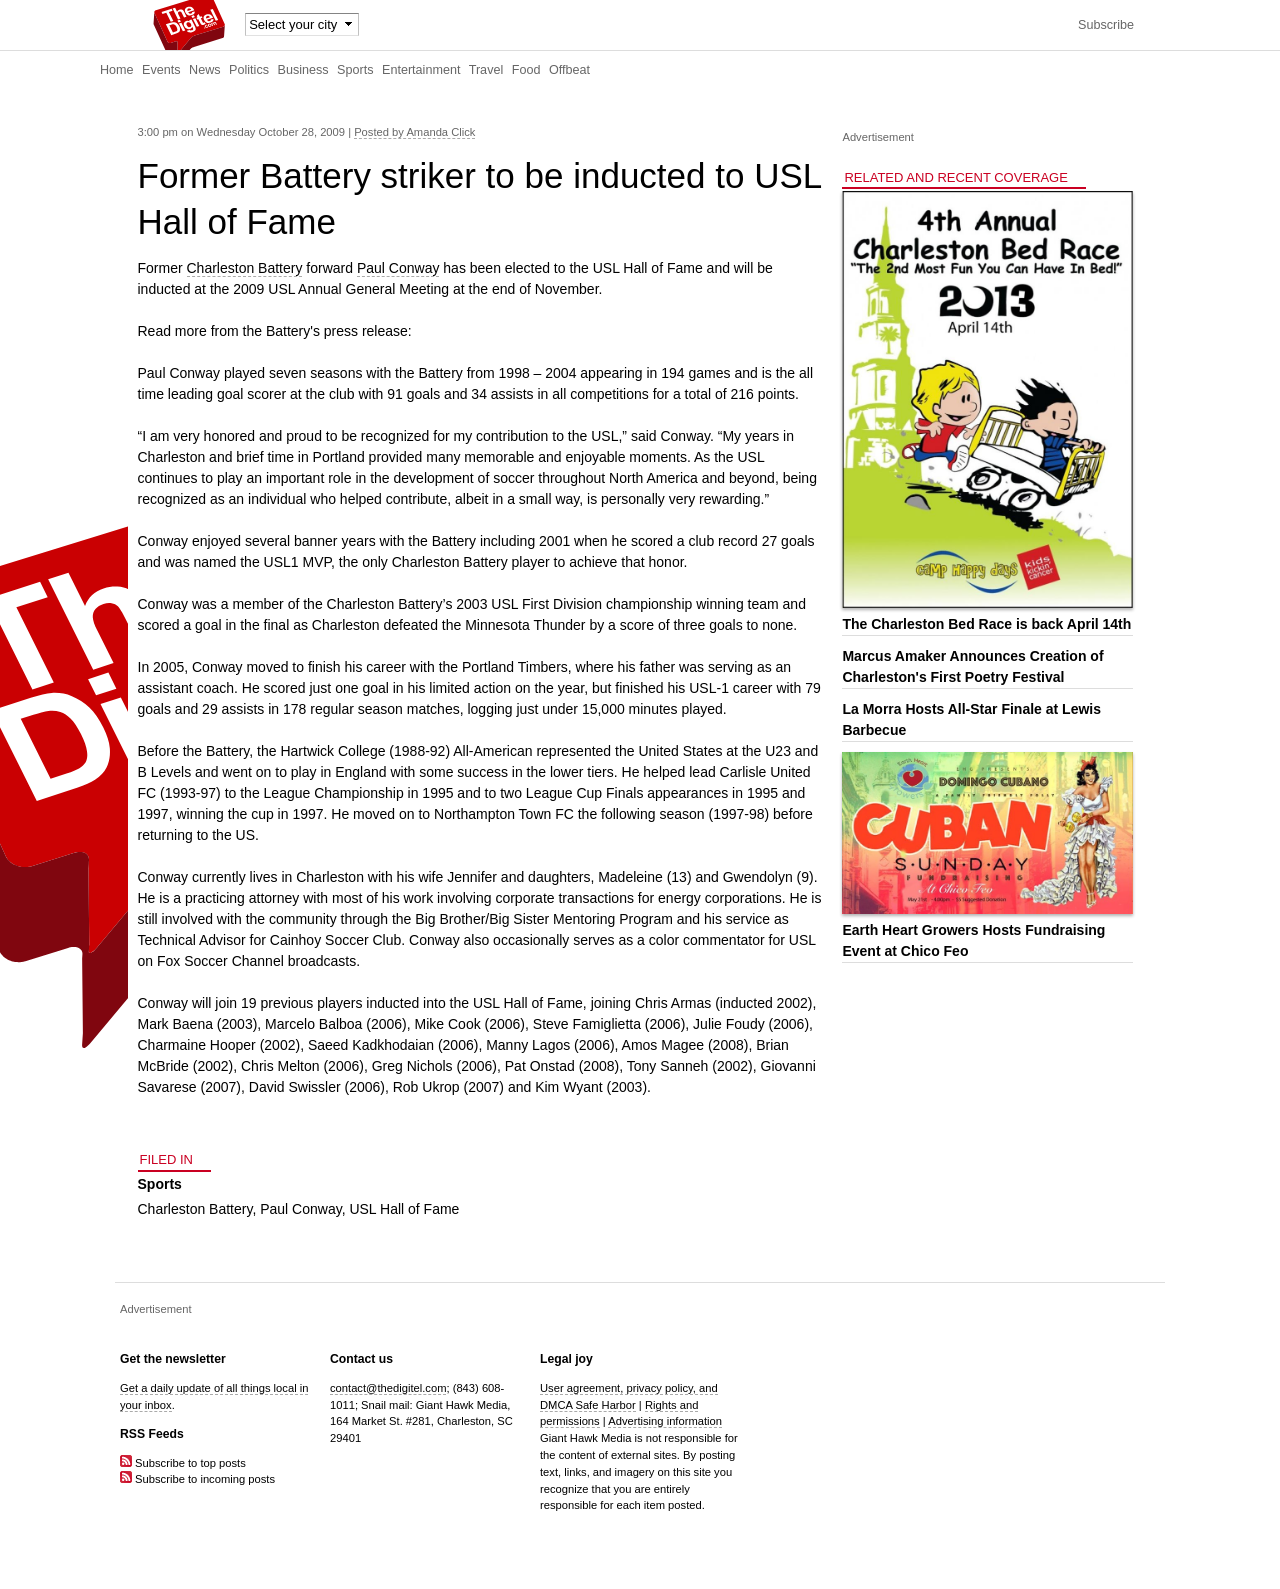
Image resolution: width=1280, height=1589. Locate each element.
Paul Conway (398, 268)
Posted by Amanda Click (414, 132)
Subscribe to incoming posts (197, 1479)
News (205, 70)
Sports (355, 70)
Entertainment (421, 70)
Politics (249, 70)
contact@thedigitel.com (388, 1388)
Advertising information (665, 1421)
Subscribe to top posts (183, 1463)
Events (161, 70)
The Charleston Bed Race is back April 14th (986, 624)
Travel (486, 70)
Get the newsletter (173, 1359)
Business (303, 70)
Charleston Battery (245, 268)
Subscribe (1106, 25)
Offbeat (569, 70)
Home (117, 70)
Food (526, 70)
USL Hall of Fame (404, 1209)
